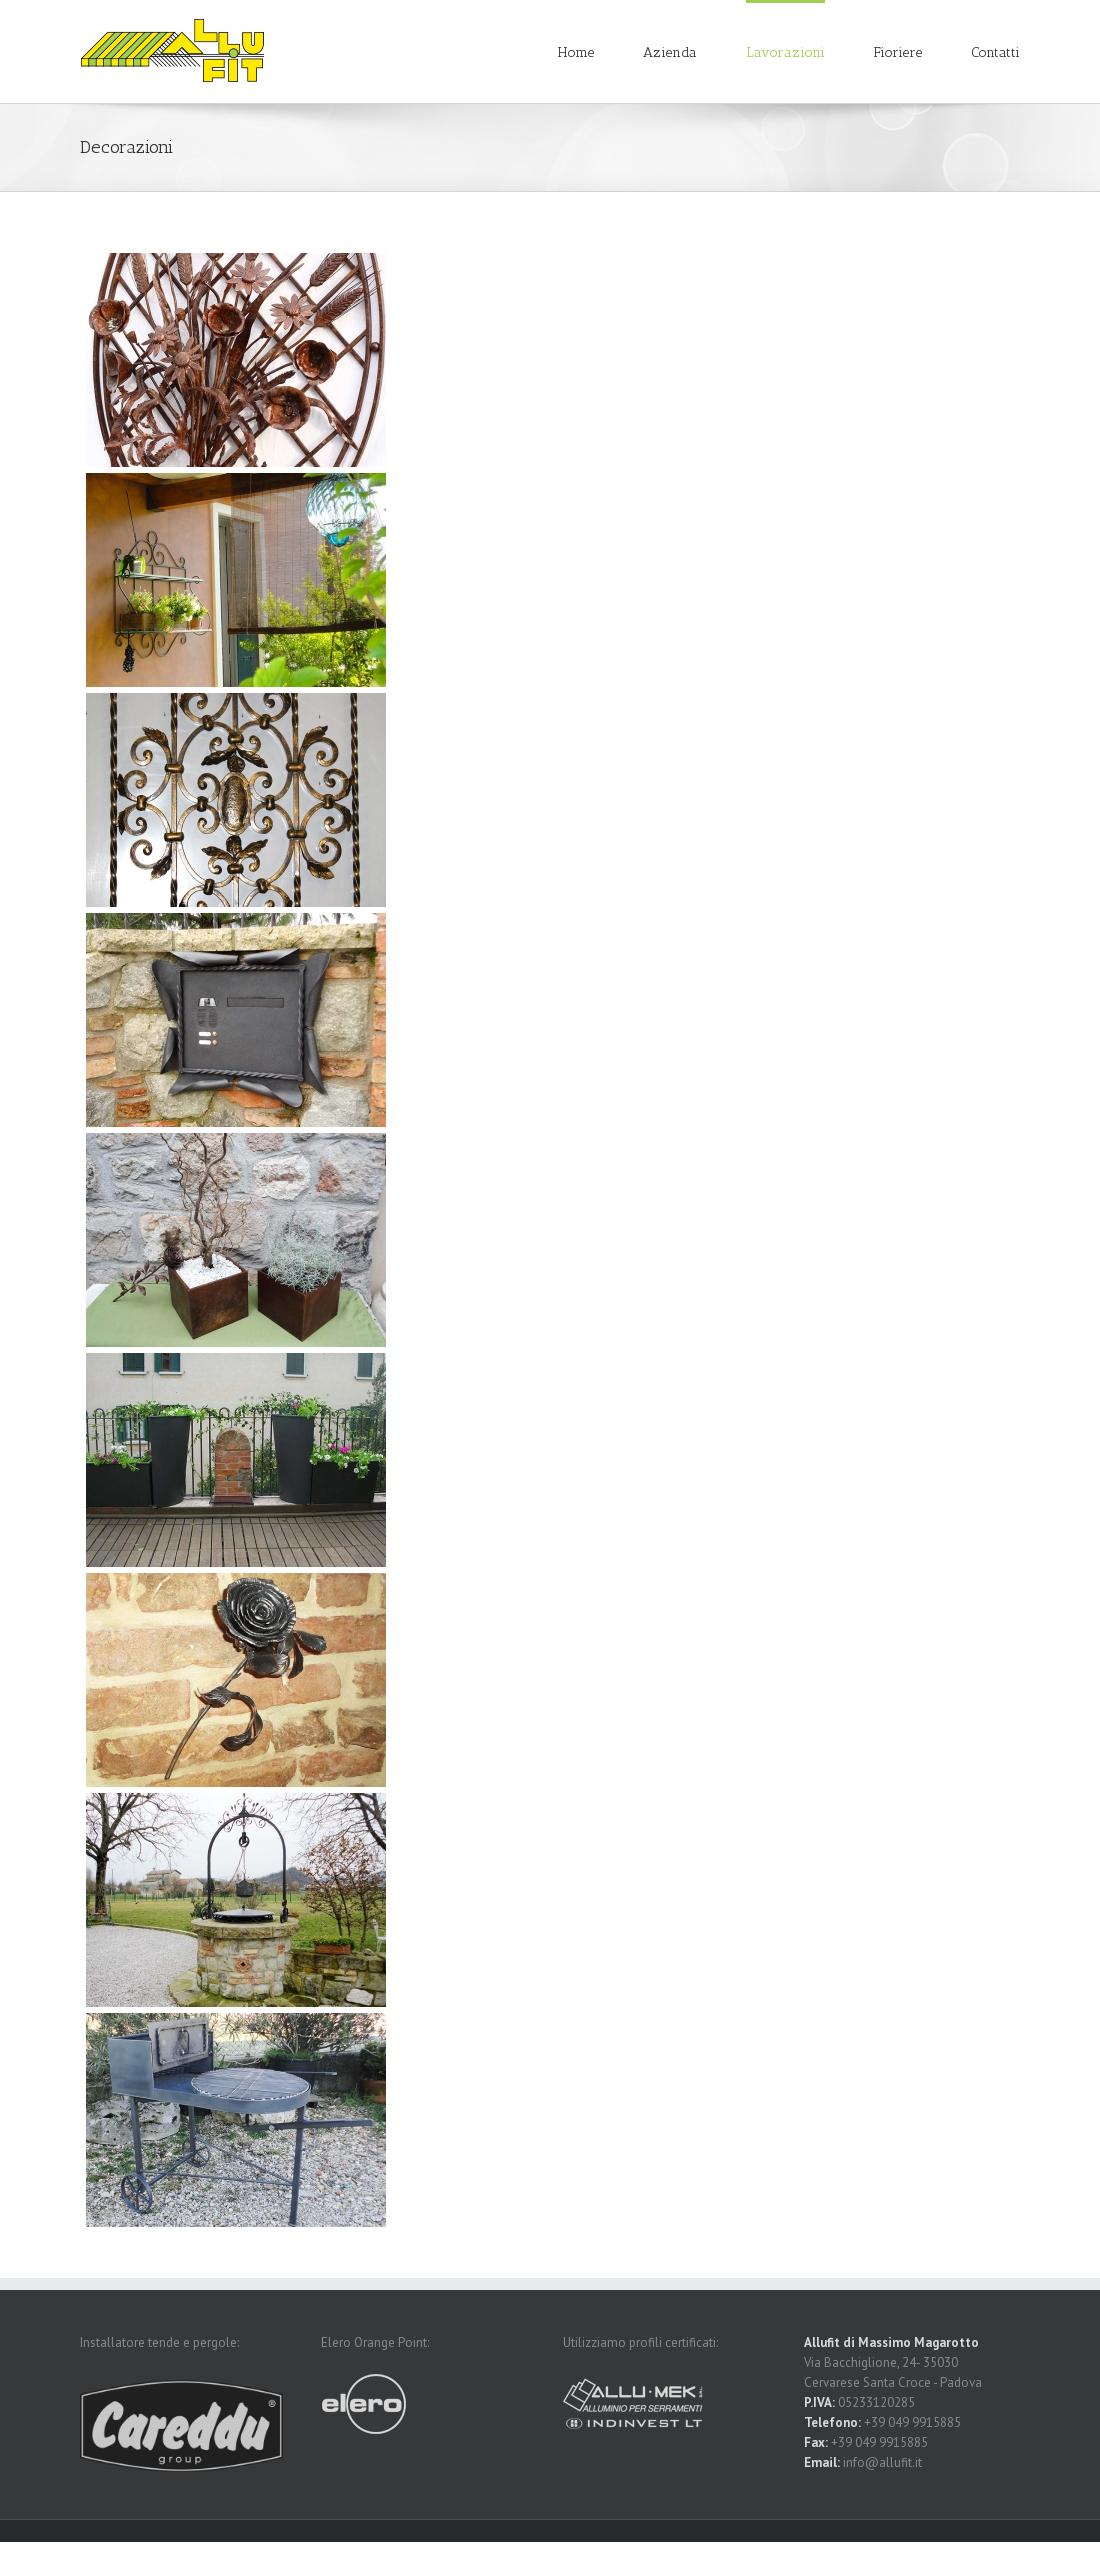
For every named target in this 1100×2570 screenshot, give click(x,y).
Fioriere (898, 52)
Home (576, 52)
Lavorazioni (785, 52)
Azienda (670, 52)
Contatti (995, 52)
